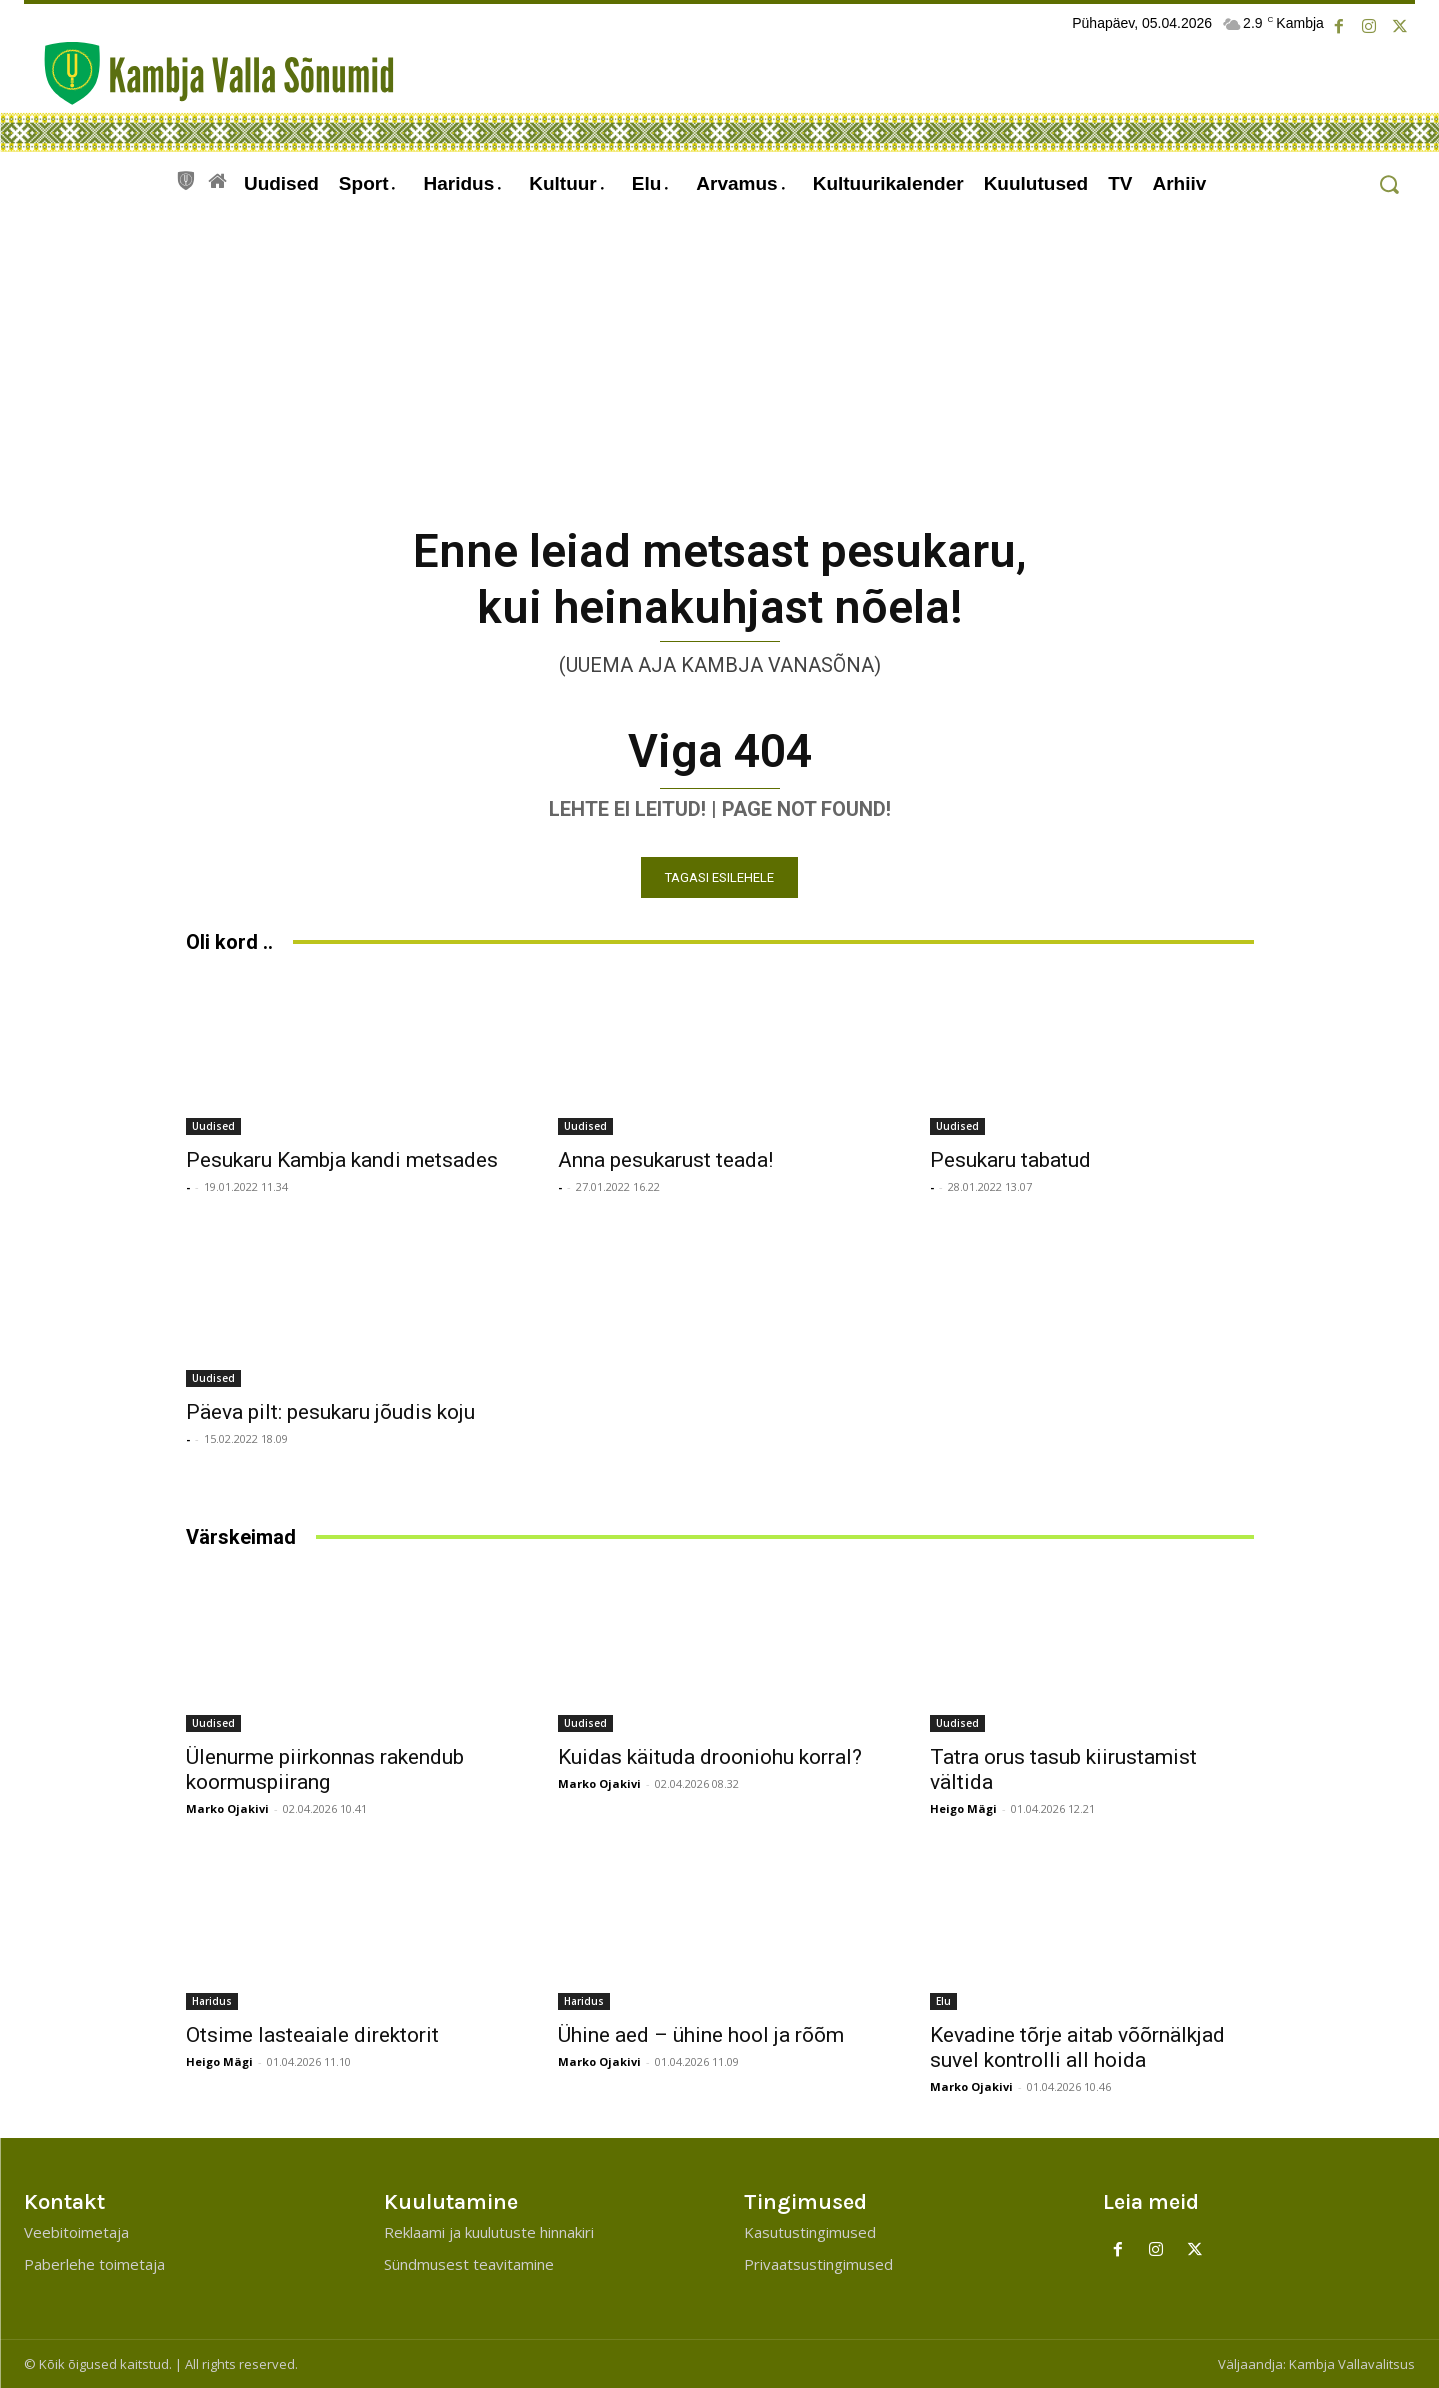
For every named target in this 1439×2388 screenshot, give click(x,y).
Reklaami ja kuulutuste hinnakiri (489, 2232)
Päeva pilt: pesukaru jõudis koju (330, 1412)
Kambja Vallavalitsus (1352, 2364)
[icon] (186, 178)
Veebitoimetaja (76, 2232)
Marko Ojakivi (227, 1808)
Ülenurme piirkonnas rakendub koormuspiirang (325, 1769)
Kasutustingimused (810, 2232)
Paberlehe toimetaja (94, 2264)
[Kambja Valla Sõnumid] (209, 73)
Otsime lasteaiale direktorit (312, 2035)
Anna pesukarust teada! (665, 1160)
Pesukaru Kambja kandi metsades (342, 1160)
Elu (943, 2001)
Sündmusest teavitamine (469, 2264)
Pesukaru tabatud (1010, 1160)
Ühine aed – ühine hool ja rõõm (701, 2035)
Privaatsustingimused (818, 2264)
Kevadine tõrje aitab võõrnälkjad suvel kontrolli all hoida (1077, 2047)
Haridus (212, 2001)
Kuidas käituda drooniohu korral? (710, 1757)
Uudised (213, 1126)
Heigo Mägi (963, 1808)
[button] (1388, 184)
